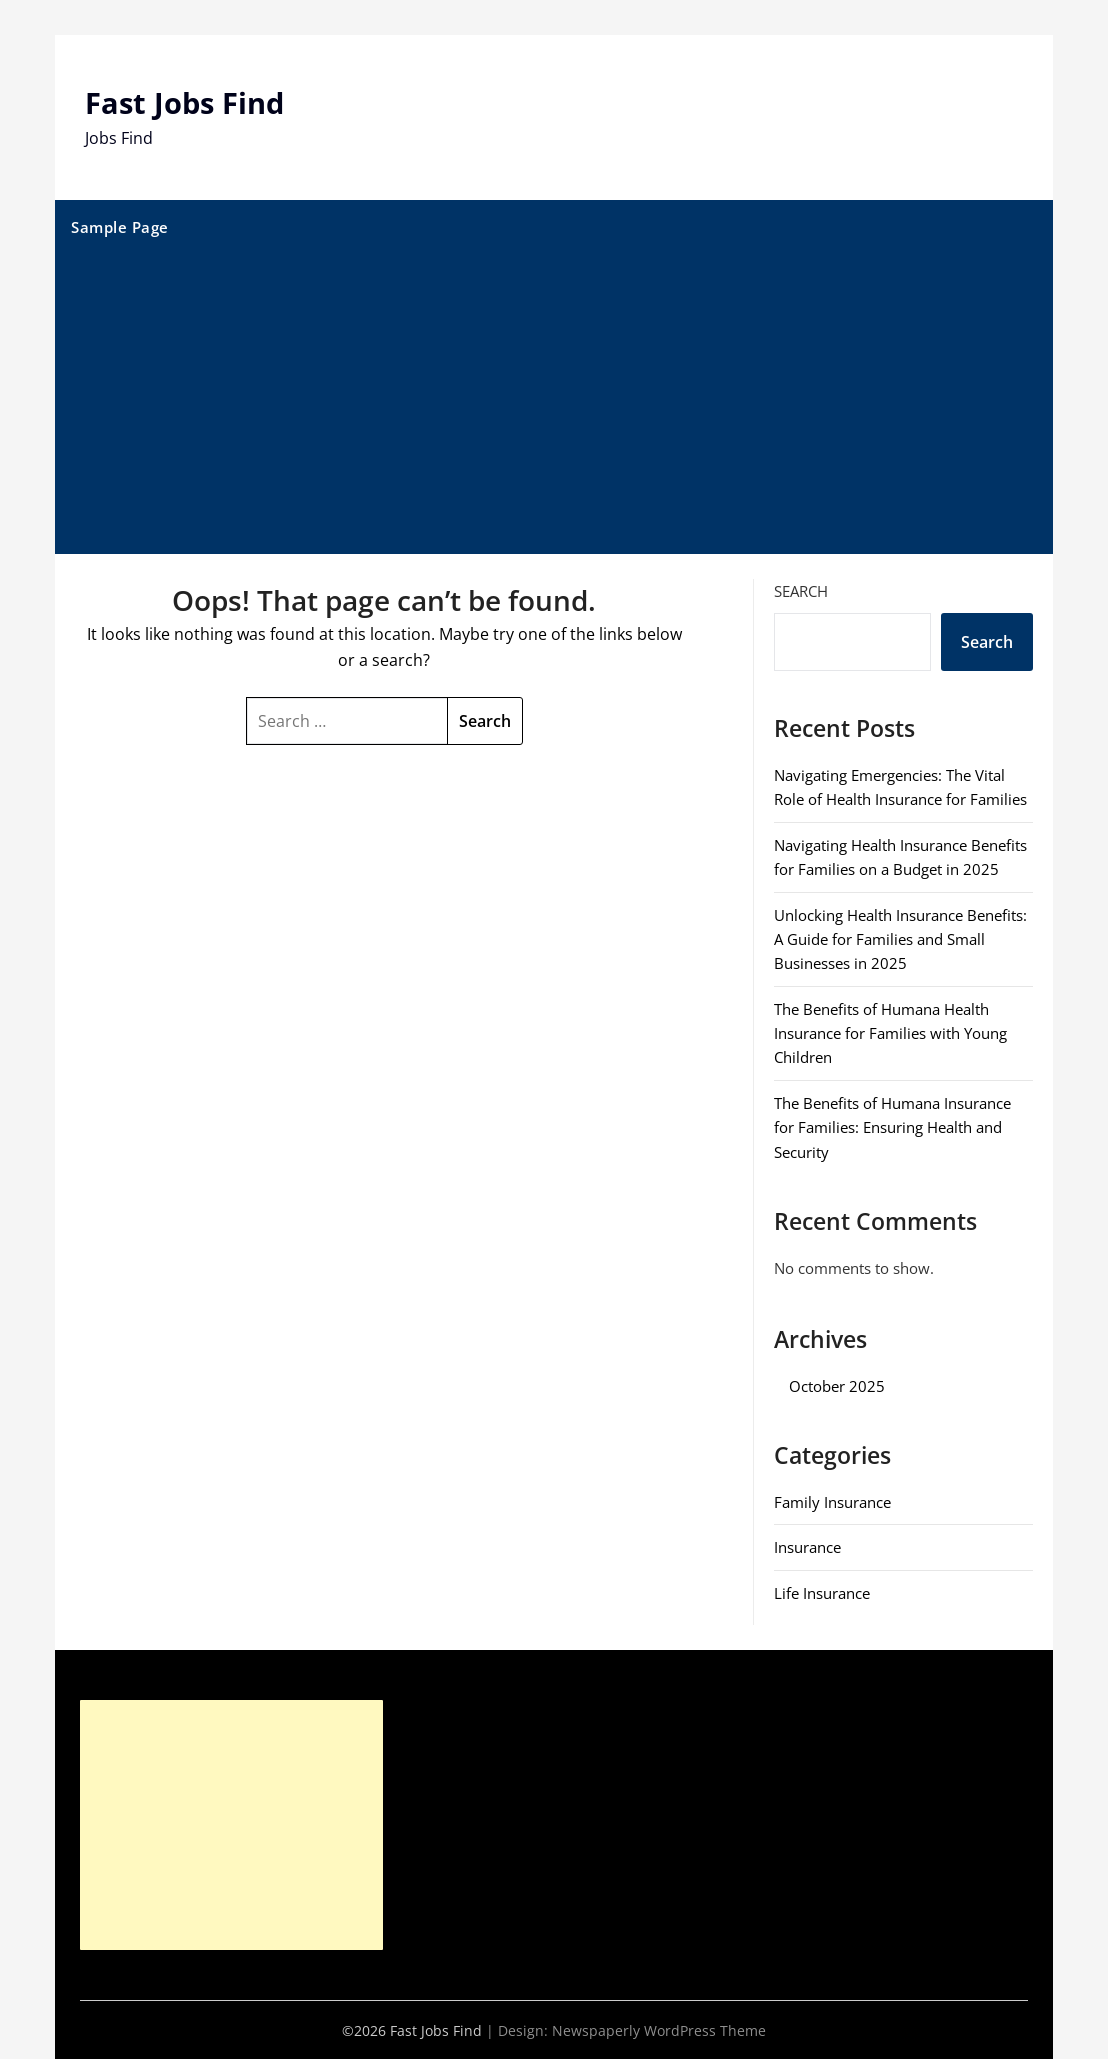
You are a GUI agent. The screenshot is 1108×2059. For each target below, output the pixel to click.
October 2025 (837, 1385)
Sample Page (120, 226)
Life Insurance (822, 1592)
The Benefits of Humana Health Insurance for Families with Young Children (890, 1032)
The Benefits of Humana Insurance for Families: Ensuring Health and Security (892, 1126)
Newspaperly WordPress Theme (659, 2029)
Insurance (807, 1547)
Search (801, 590)
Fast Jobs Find (187, 102)
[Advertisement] (554, 403)
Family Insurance (832, 1501)
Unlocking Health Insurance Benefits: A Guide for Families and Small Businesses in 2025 (900, 938)
